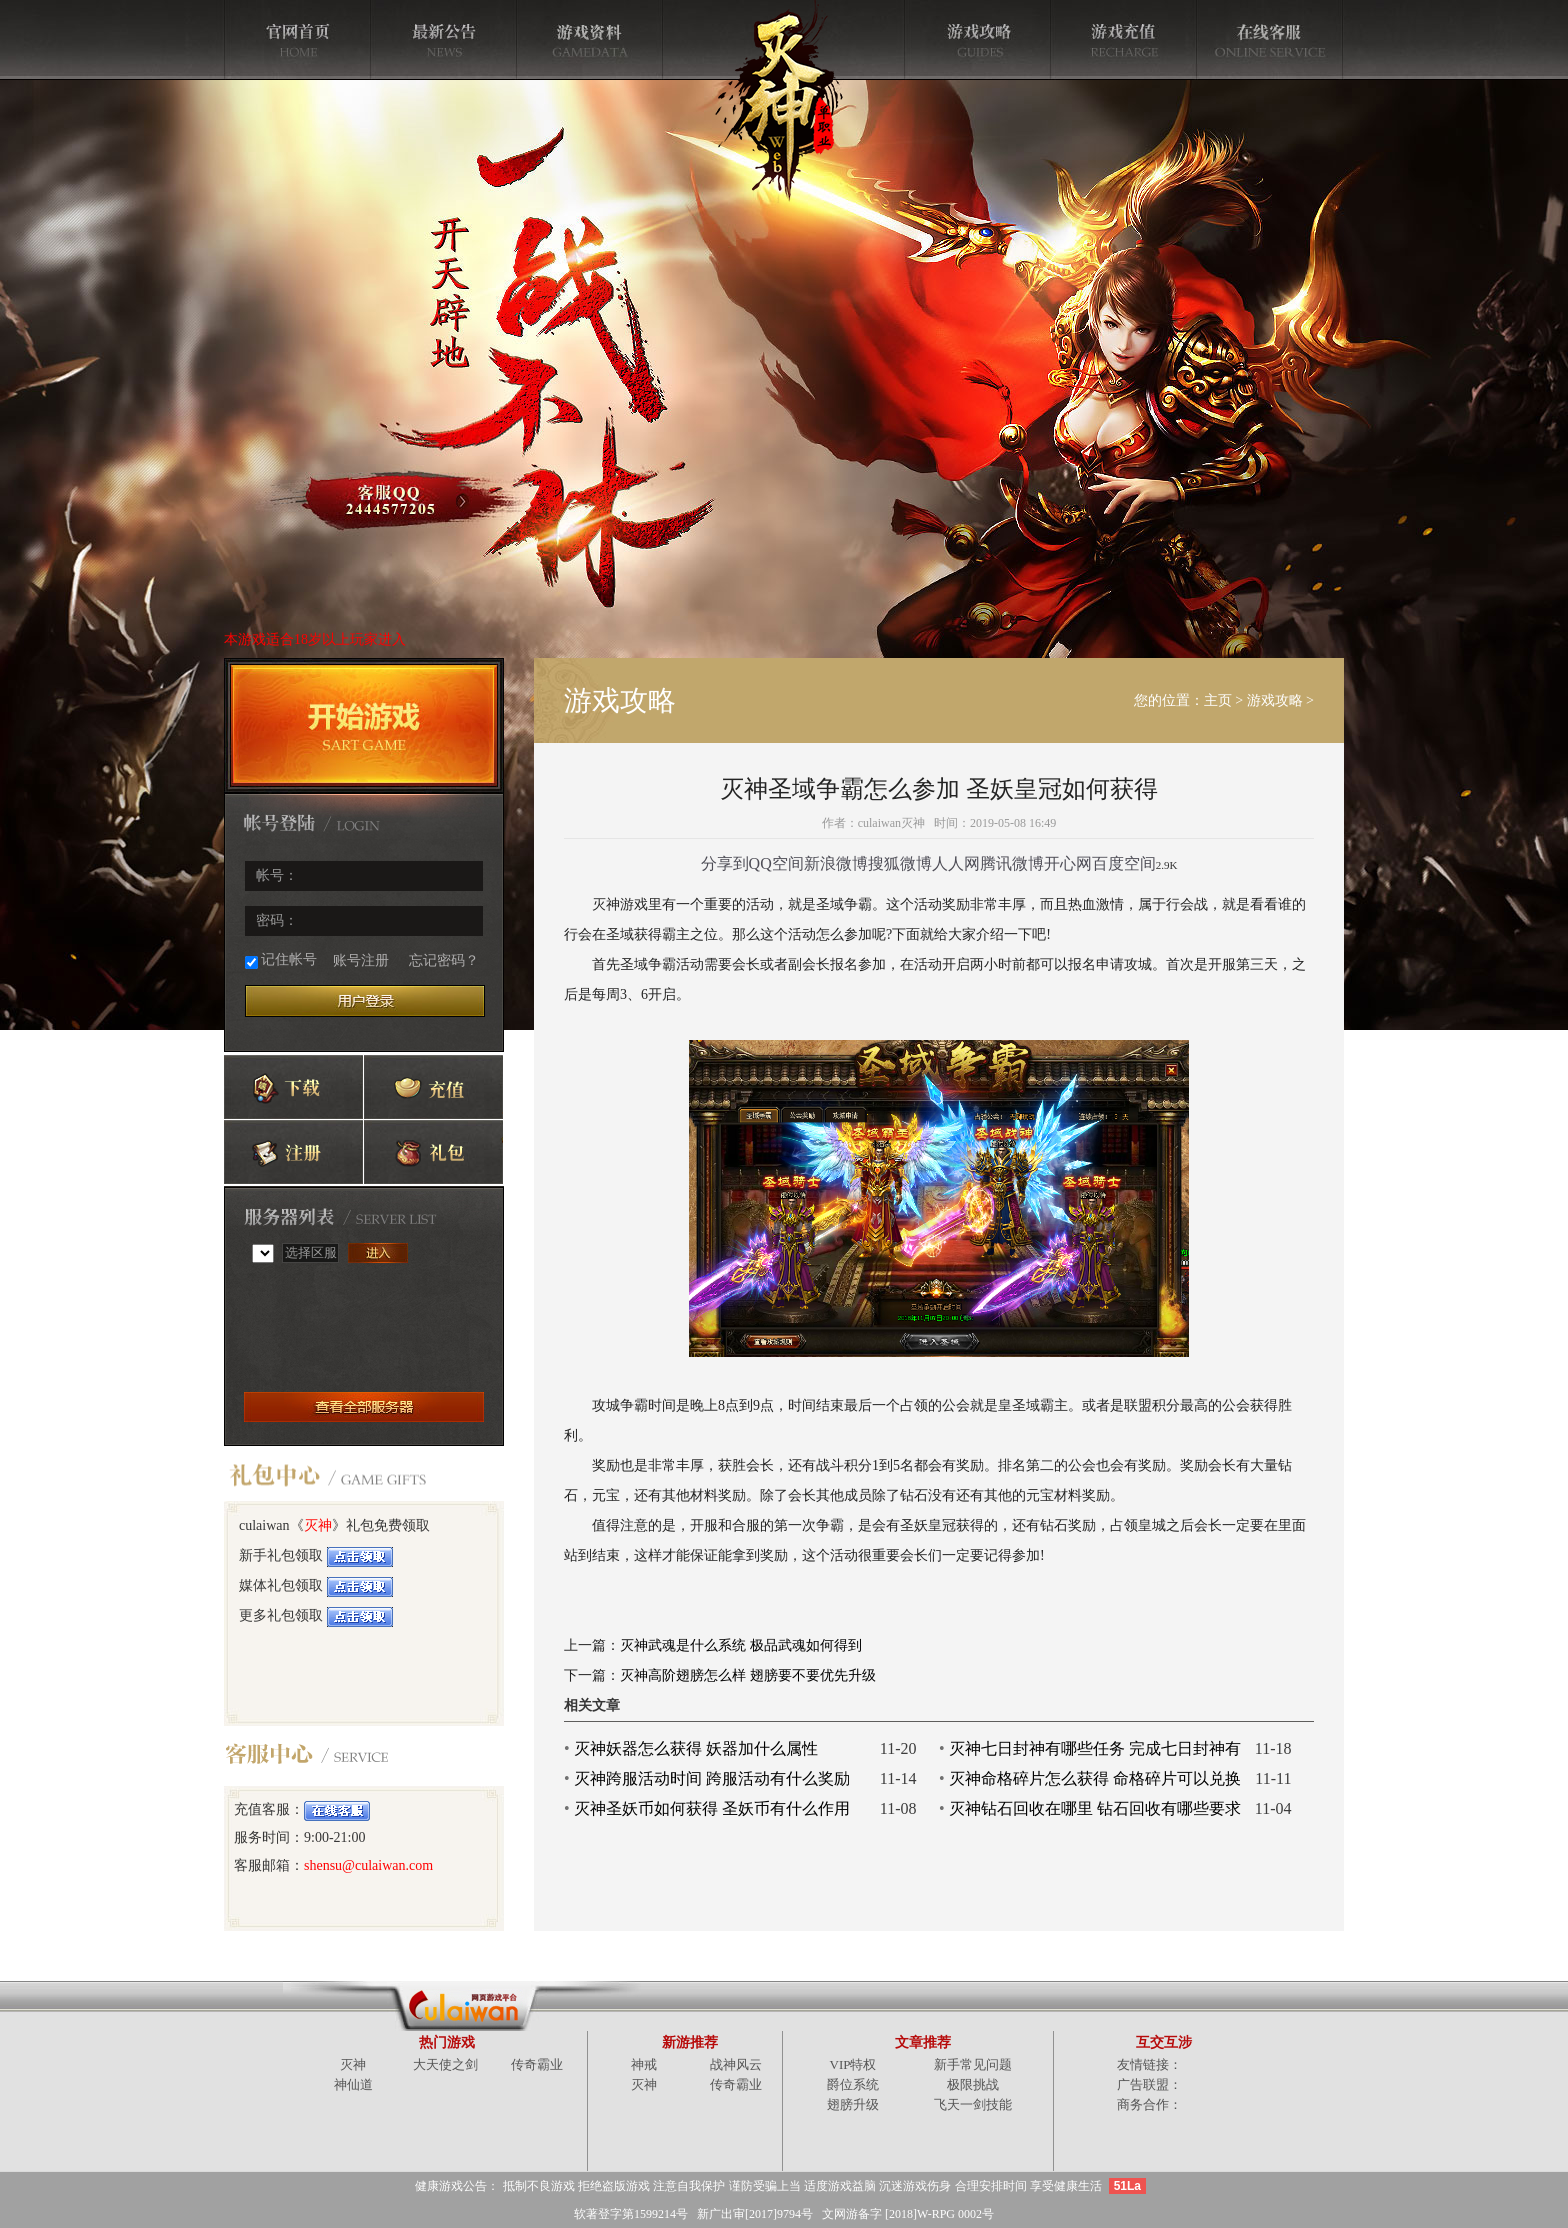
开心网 (1068, 863)
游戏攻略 (1275, 700)
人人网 (956, 863)
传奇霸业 (537, 2064)
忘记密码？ (444, 960)
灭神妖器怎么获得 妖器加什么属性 (696, 1748)
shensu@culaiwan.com (368, 1865)
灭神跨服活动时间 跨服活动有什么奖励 (712, 1778)
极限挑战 (973, 2084)
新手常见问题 (973, 2064)
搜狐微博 (900, 863)
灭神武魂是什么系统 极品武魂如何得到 (741, 1645)
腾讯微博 (1012, 863)
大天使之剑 (445, 2064)
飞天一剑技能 (973, 2104)
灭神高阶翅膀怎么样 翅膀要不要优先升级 (748, 1675)
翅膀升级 (853, 2104)
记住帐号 (281, 960)
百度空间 (1124, 863)
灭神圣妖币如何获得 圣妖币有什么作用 (712, 1808)
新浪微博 (836, 863)
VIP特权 (853, 2064)
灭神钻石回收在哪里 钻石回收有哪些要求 (1095, 1808)
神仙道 (353, 2084)
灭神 (318, 1525)
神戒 (644, 2064)
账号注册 (361, 960)
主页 (1218, 700)
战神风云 (736, 2064)
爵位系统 (853, 2084)
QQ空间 (776, 863)
